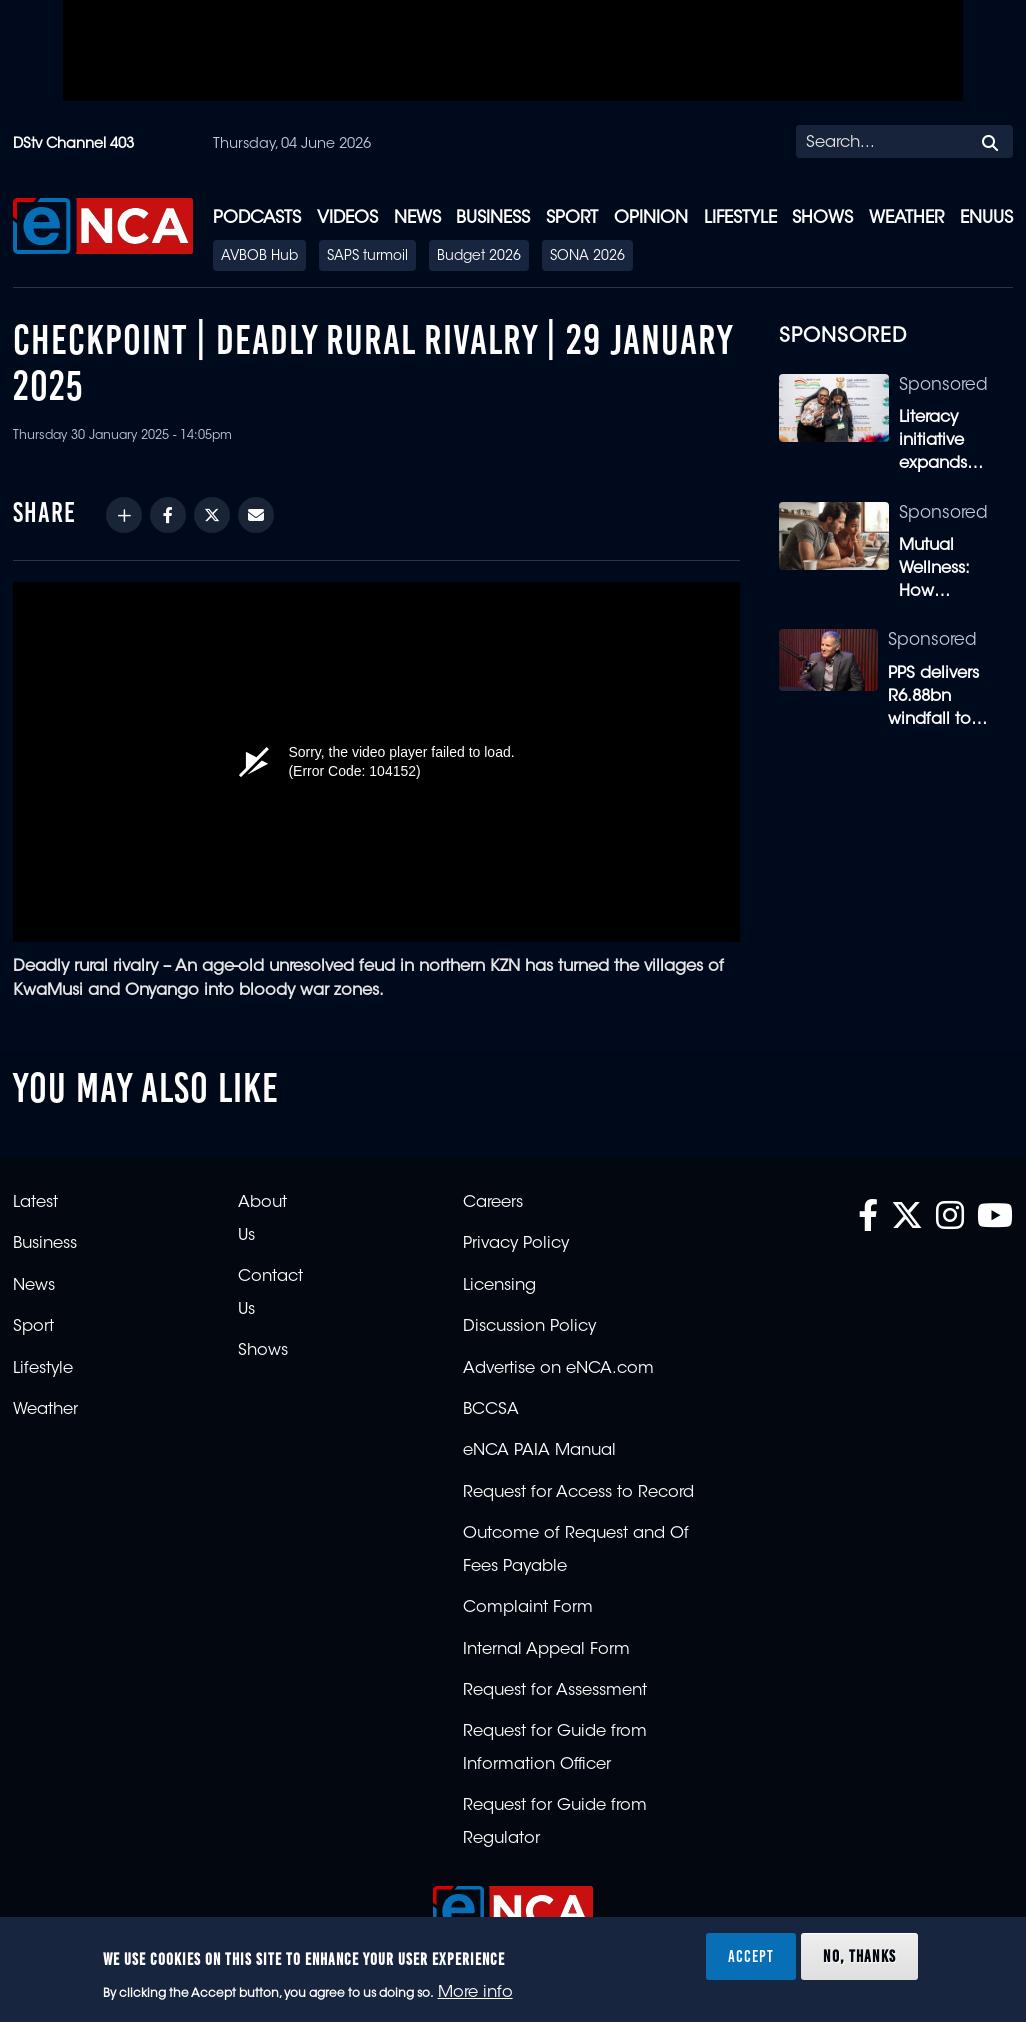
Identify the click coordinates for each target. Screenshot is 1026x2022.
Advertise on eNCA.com (558, 1369)
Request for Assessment (555, 1691)
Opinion (651, 218)
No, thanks (859, 1956)
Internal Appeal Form (546, 1650)
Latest (35, 1203)
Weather (906, 218)
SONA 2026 (587, 257)
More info (475, 1993)
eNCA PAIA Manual (539, 1451)
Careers (493, 1203)
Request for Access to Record (578, 1493)
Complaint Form (528, 1608)
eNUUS (986, 218)
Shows (822, 218)
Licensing (499, 1286)
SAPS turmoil (367, 257)
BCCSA (491, 1410)
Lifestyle (740, 218)
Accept (751, 1956)
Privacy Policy (516, 1244)
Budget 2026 (479, 257)
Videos (347, 218)
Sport (572, 218)
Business (493, 218)
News (417, 218)
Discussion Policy (529, 1327)
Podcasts (257, 218)
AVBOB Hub (259, 257)
